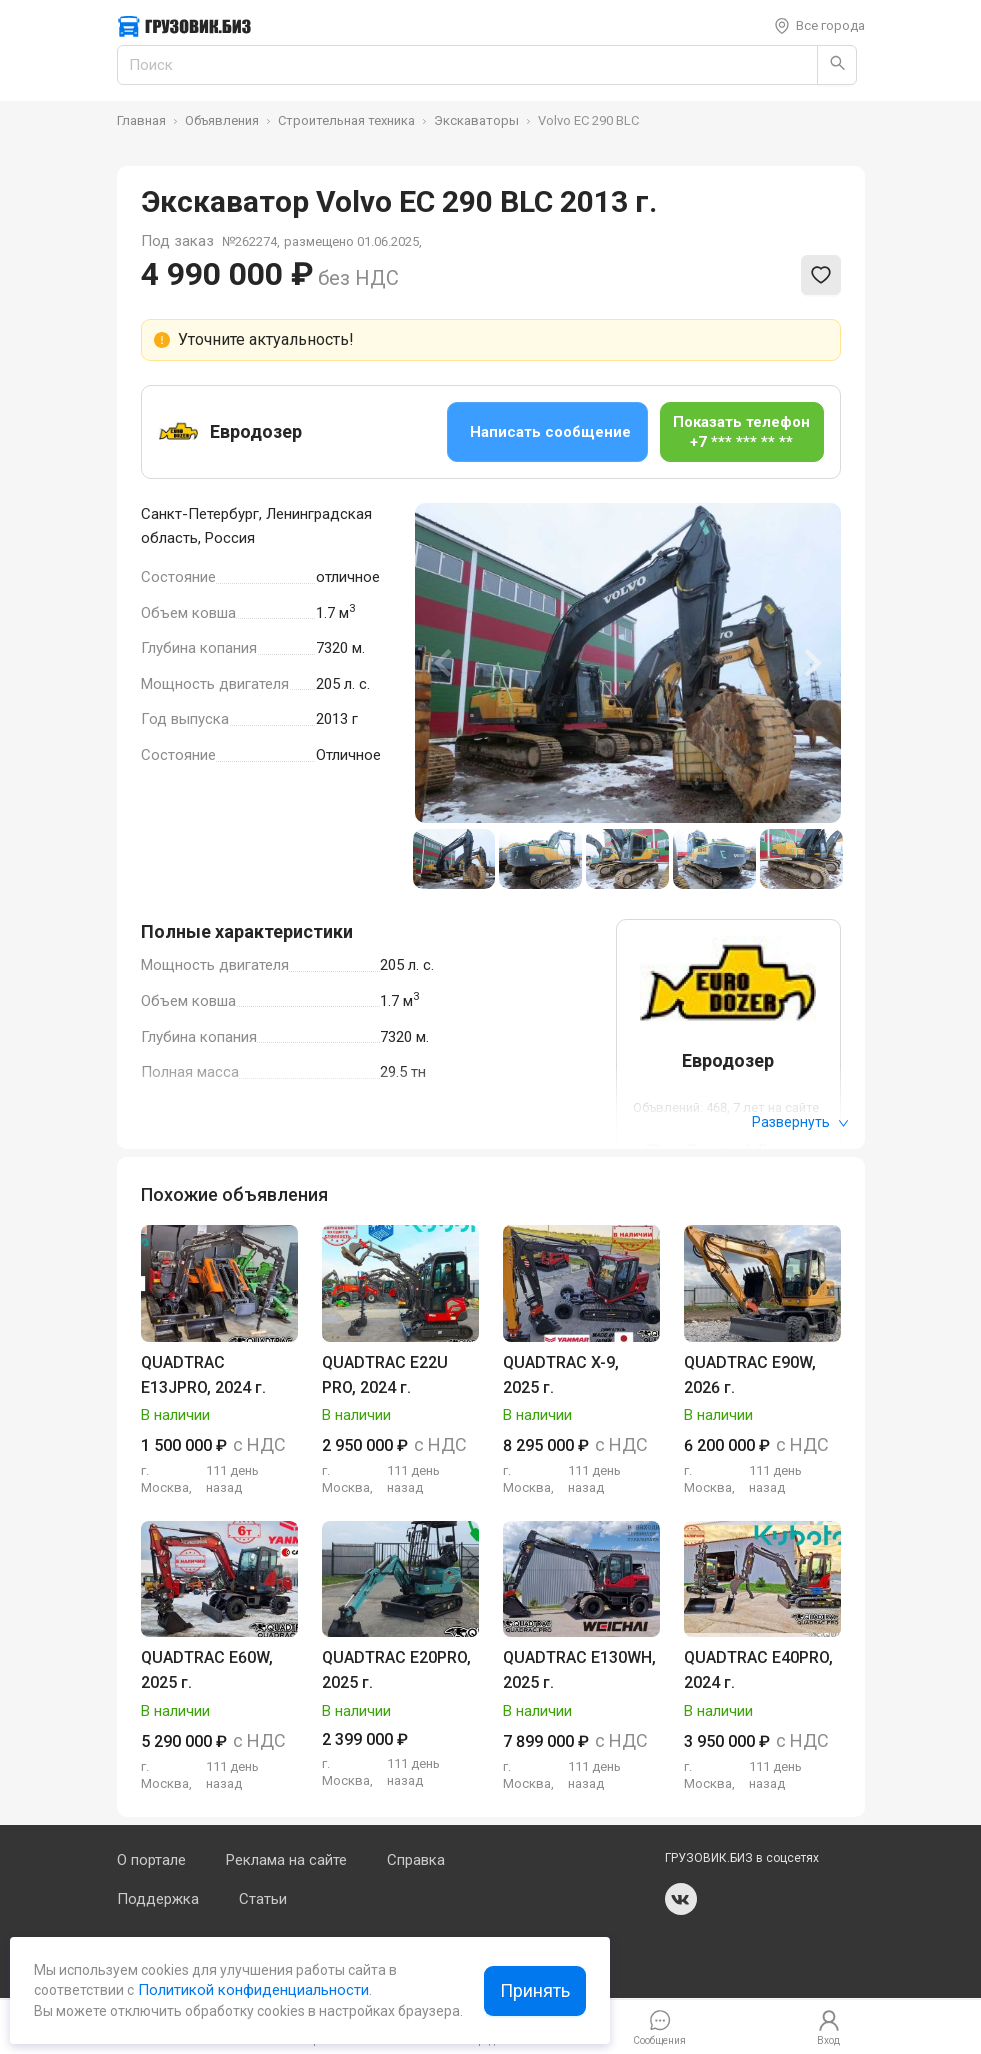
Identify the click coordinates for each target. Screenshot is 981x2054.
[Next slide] (811, 663)
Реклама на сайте (286, 1860)
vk (681, 1899)
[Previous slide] (445, 663)
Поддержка (158, 1899)
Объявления (222, 120)
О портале (151, 1860)
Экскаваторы (476, 120)
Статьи (263, 1899)
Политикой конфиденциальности (251, 1990)
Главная (141, 120)
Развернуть (800, 1122)
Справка (416, 1860)
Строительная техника (346, 120)
